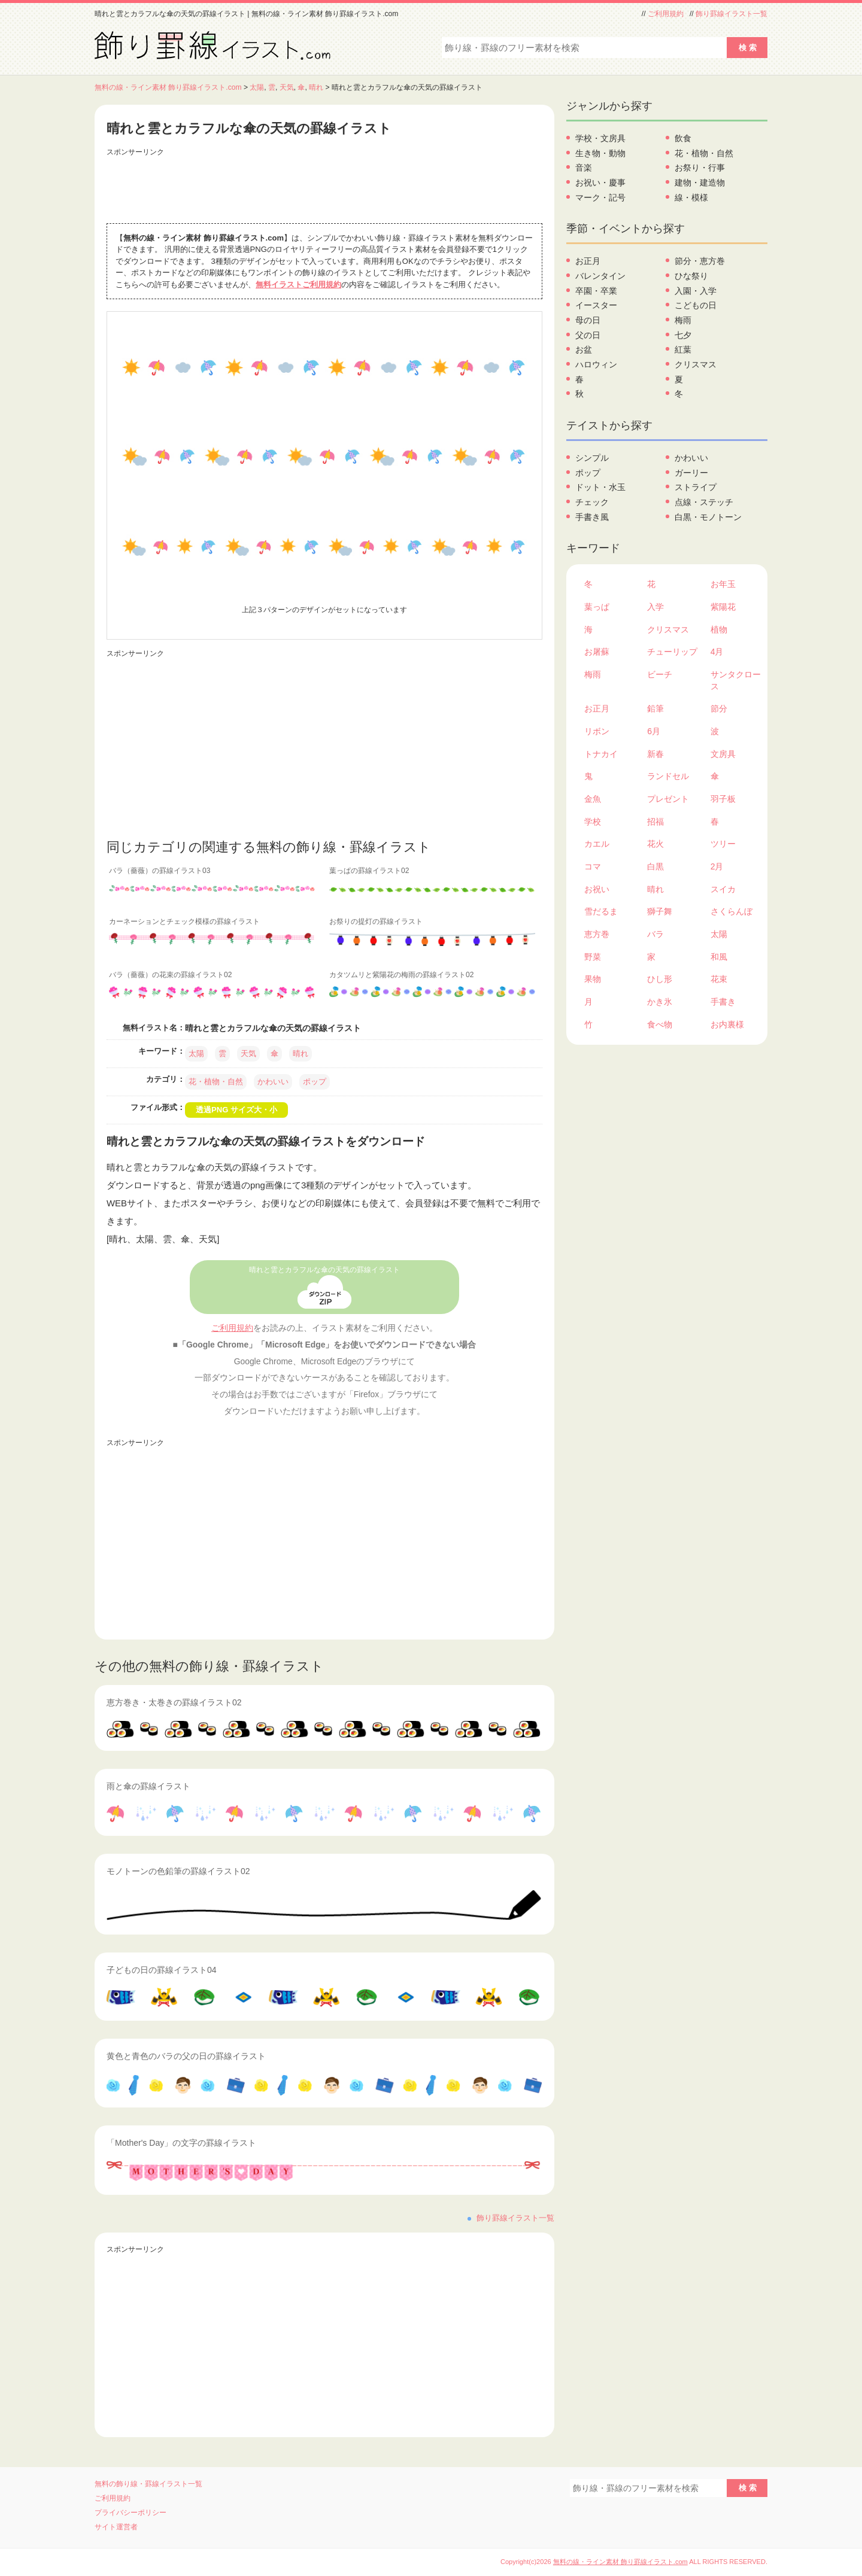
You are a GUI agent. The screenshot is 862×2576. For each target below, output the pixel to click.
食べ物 (659, 1024)
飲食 (683, 138)
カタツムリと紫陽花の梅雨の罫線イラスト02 (401, 975)
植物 (719, 629)
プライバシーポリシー (130, 2512)
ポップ (314, 1081)
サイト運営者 (116, 2527)
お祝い (596, 889)
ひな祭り (691, 276)
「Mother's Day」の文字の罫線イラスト (181, 2143)
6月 (653, 731)
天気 (287, 87)
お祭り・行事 (700, 167)
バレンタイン (600, 276)
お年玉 (723, 584)
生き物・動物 (600, 153)
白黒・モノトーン (708, 517)
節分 (719, 708)
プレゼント (668, 799)
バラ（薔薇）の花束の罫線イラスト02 (170, 975)
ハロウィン (596, 364)
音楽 (583, 167)
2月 (717, 866)
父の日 (587, 335)
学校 (592, 821)
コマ (592, 866)
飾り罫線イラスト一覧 (731, 14)
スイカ (723, 889)
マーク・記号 (600, 197)
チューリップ (672, 651)
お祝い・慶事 (600, 182)
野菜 (592, 957)
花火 (655, 843)
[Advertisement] (324, 187)
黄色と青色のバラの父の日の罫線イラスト (186, 2056)
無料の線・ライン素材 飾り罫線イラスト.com (168, 87)
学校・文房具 (600, 138)
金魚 (592, 799)
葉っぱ (596, 607)
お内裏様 (727, 1024)
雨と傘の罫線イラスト (148, 1786)
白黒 (655, 866)
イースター (596, 305)
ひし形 (659, 979)
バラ (655, 934)
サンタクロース (736, 680)
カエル (596, 843)
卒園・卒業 (596, 291)
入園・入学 (696, 291)
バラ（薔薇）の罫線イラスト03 (159, 870)
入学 (655, 607)
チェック (592, 502)
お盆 (583, 349)
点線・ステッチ (704, 502)
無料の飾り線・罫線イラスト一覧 (148, 2484)
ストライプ (696, 487)
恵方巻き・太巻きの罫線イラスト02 (174, 1702)
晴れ (316, 87)
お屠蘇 (596, 651)
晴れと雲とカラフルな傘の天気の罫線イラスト (324, 1269)
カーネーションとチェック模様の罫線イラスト (184, 921)
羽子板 (723, 799)
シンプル (592, 458)
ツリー (723, 843)
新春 (655, 754)
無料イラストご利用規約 (298, 284)
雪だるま (601, 911)
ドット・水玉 (600, 487)
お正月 (587, 261)
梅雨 (683, 320)
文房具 (723, 754)
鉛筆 (655, 708)
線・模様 (691, 197)
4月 (717, 651)
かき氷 (659, 1001)
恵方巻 (596, 934)
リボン (596, 731)
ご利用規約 (666, 14)
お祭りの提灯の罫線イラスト (376, 921)
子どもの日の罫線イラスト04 (162, 1970)
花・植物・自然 (216, 1081)
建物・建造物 (700, 182)
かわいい (273, 1081)
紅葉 (683, 349)
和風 (719, 957)
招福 (655, 821)
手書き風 (592, 517)
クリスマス (696, 364)
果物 (592, 979)
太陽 (257, 87)
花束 (719, 979)
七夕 (683, 335)
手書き (723, 1001)
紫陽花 (723, 607)
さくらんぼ (731, 911)
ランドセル (668, 776)
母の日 (587, 320)
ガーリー (691, 473)
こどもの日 (696, 305)
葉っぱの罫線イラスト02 (369, 870)
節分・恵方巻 (700, 261)
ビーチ (659, 674)
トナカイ (601, 754)
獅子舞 (659, 911)
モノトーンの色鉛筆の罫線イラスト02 (178, 1871)
